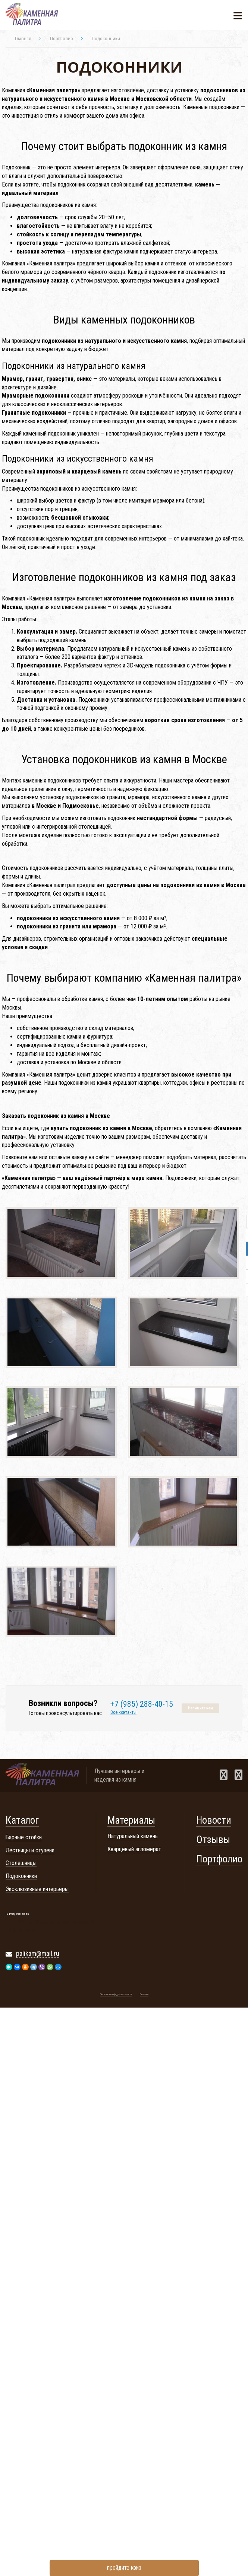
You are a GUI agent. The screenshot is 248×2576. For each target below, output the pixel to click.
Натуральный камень (132, 1836)
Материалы (131, 1820)
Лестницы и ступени (30, 1850)
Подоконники (21, 1876)
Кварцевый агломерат (134, 1849)
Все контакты (123, 1712)
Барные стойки (24, 1837)
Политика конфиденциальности (116, 1994)
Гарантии (144, 1994)
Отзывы (213, 1840)
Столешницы (21, 1862)
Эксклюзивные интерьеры (37, 1889)
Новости (213, 1820)
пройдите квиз (124, 2567)
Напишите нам (200, 1708)
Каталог (22, 1820)
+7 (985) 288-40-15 (141, 1704)
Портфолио (219, 1859)
